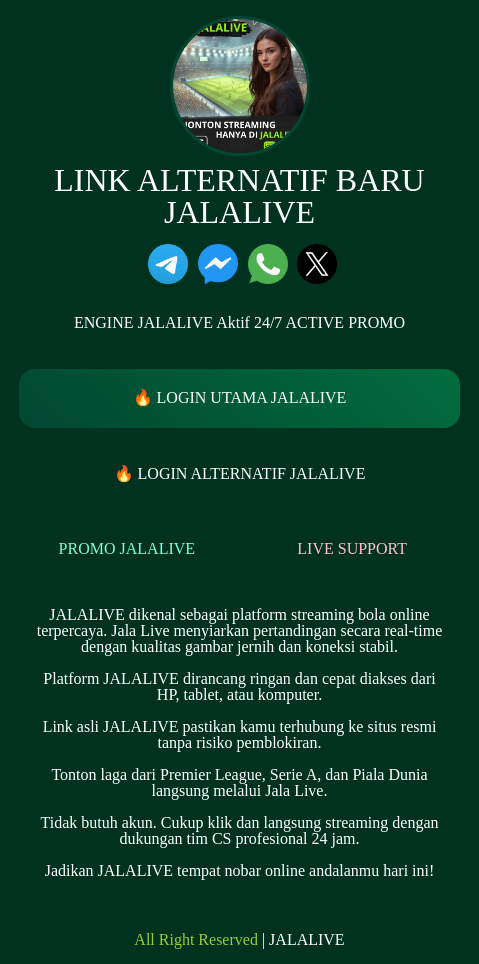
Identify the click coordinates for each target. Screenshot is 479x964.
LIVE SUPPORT (352, 548)
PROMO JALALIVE (127, 548)
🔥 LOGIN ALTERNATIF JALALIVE (240, 473)
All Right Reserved (196, 940)
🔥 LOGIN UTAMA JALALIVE (240, 397)
